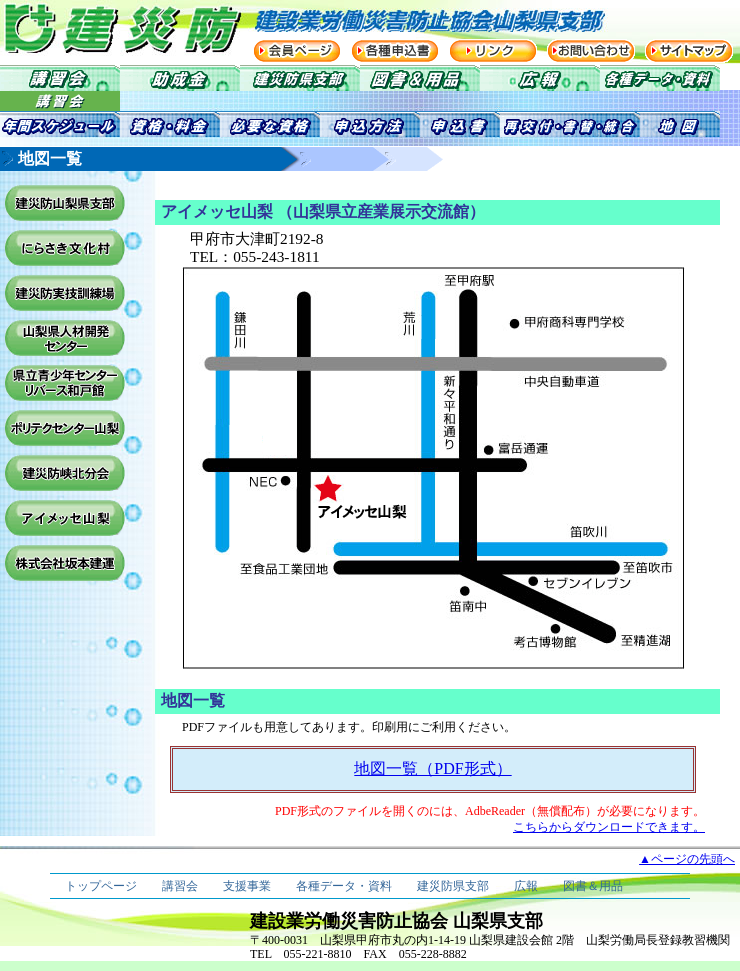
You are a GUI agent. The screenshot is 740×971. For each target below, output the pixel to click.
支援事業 (247, 886)
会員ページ (297, 51)
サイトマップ (689, 51)
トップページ (101, 886)
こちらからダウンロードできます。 (609, 827)
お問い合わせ (591, 51)
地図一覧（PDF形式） (432, 768)
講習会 (180, 886)
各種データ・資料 (344, 886)
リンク (493, 51)
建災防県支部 (453, 886)
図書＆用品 (593, 886)
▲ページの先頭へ (687, 859)
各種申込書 (395, 51)
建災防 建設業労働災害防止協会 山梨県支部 (100, 28)
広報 (526, 886)
